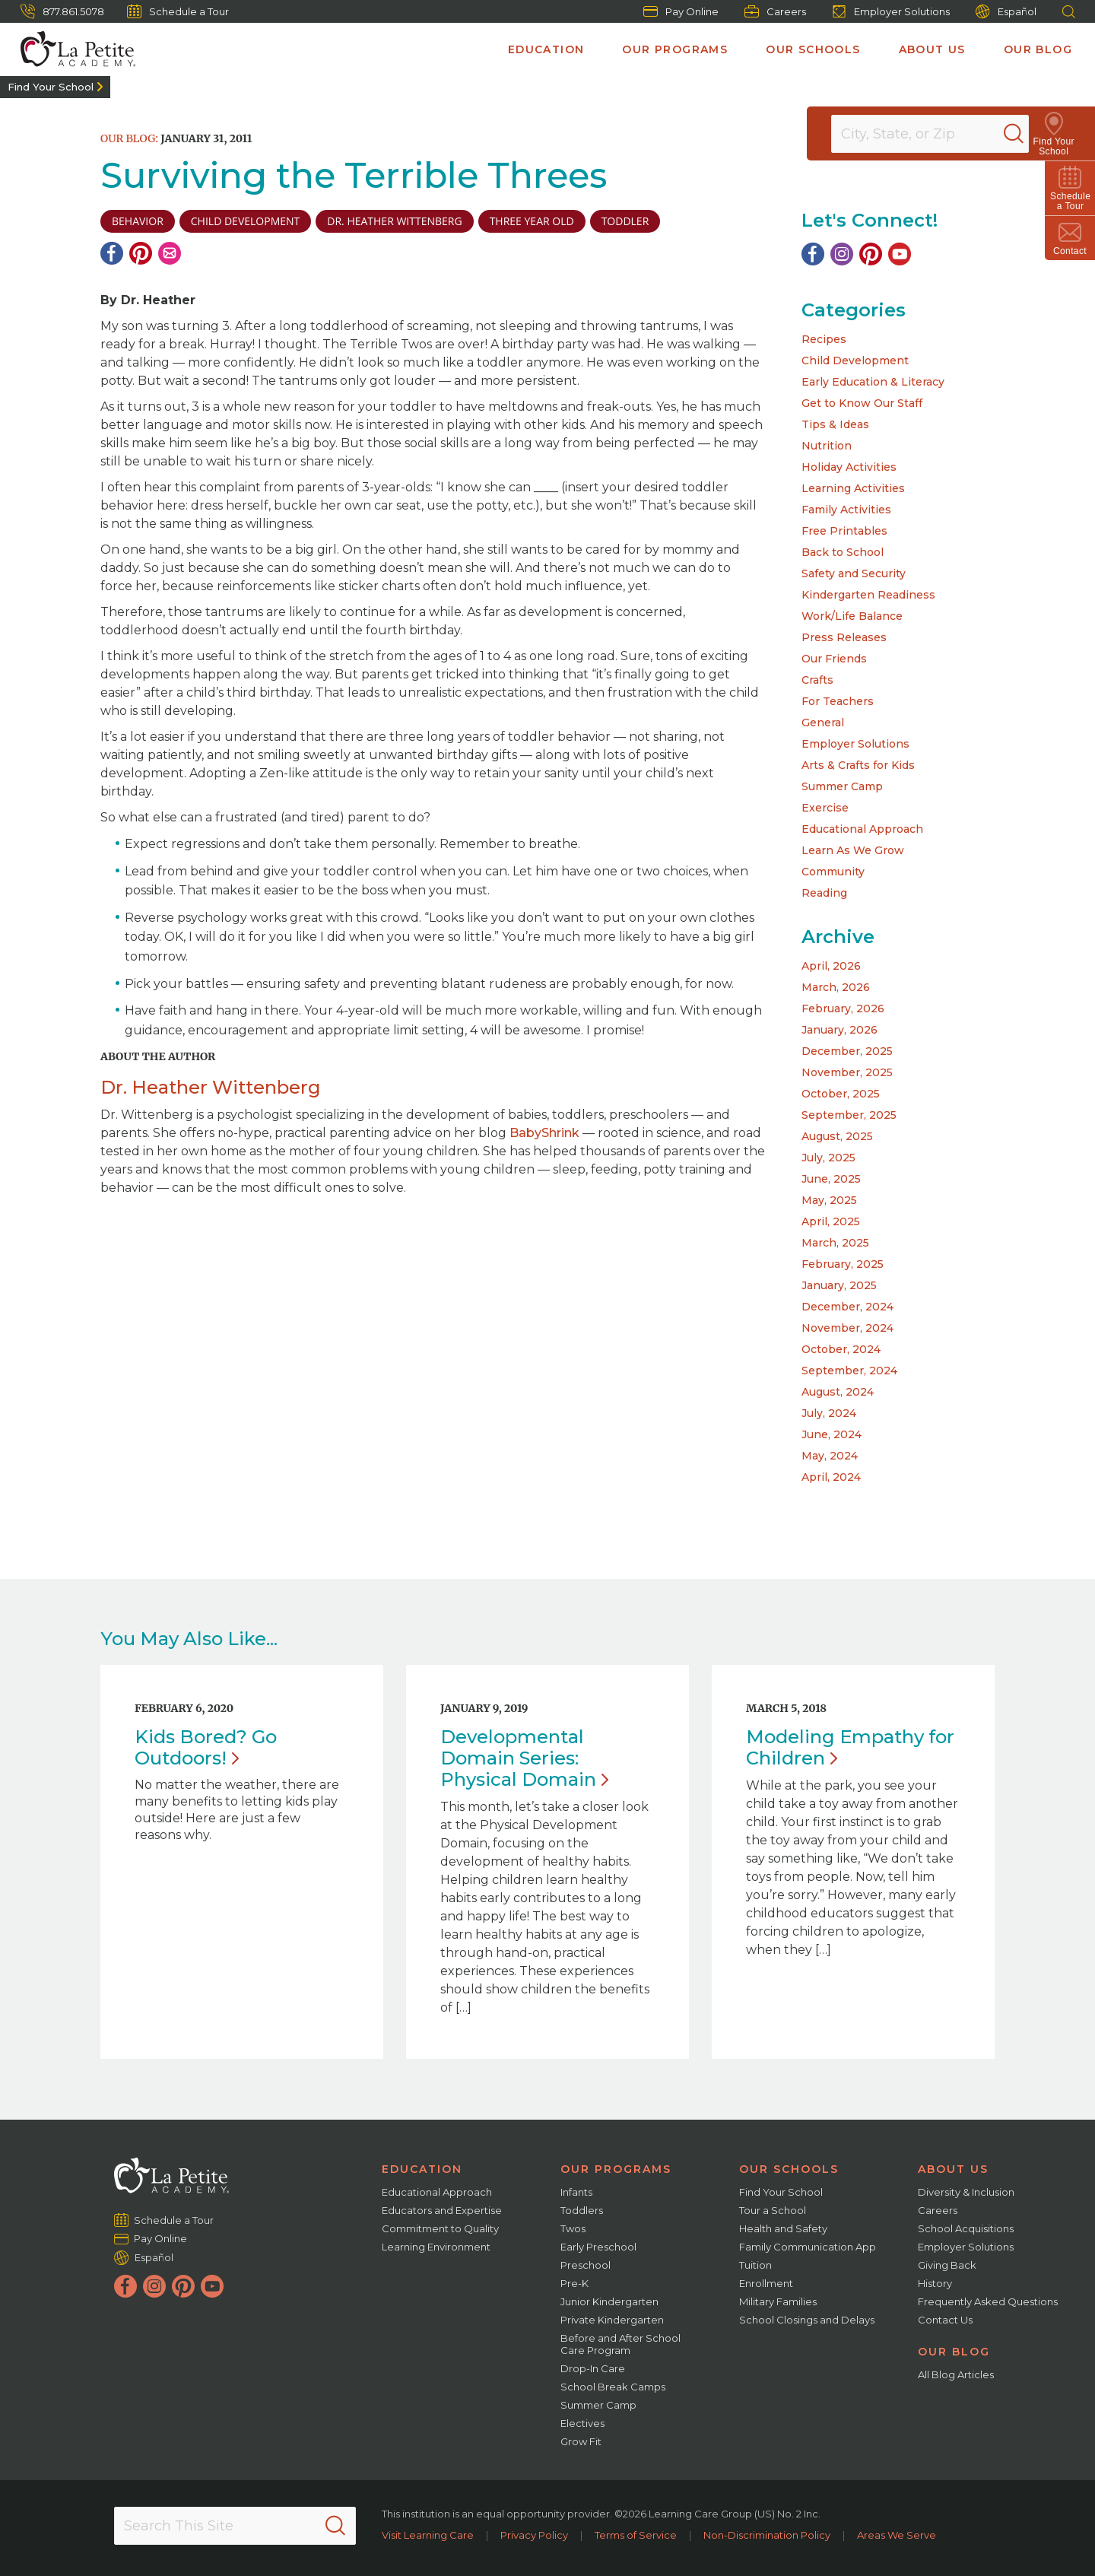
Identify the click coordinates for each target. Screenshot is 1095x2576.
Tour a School (772, 2210)
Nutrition (826, 446)
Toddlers (581, 2210)
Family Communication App (807, 2247)
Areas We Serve (896, 2535)
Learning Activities (853, 488)
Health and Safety (783, 2228)
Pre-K (574, 2283)
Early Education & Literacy (872, 382)
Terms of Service (636, 2535)
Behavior (137, 221)
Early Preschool (598, 2247)
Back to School (842, 552)
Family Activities (846, 509)
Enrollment (766, 2283)
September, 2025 (849, 1115)
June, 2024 (831, 1434)
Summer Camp (842, 786)
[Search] (1029, 134)
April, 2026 (831, 966)
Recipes (823, 339)
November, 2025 (847, 1072)
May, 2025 (829, 1200)
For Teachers (837, 701)
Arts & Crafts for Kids (858, 765)
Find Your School (51, 87)
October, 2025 (840, 1094)
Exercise (825, 808)
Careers (775, 11)
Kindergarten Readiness (868, 595)
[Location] (940, 134)
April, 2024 (831, 1477)
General (822, 722)
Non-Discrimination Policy (766, 2535)
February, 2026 (842, 1008)
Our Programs (675, 49)
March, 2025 (835, 1243)
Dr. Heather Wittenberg (394, 221)
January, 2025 (839, 1285)
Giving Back (947, 2265)
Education (546, 49)
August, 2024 (837, 1392)
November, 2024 (847, 1328)
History (935, 2283)
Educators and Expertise (442, 2210)
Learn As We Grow (852, 850)
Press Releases (844, 637)
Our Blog (1038, 49)
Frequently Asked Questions (988, 2301)
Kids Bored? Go (206, 1747)
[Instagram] (841, 254)
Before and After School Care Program (620, 2344)
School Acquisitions (966, 2228)
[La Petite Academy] (71, 49)
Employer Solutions (891, 11)
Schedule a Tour (178, 11)
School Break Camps (612, 2387)
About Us (932, 49)
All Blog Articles (956, 2374)
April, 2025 (830, 1221)
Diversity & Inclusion (966, 2192)
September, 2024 (849, 1370)
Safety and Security (853, 573)
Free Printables (844, 531)
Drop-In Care (592, 2368)
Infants (576, 2192)
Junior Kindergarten (609, 2301)
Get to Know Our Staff (861, 403)
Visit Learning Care (428, 2535)
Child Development (855, 360)
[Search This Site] (235, 2526)
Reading (824, 893)
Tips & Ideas (835, 424)
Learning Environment (436, 2247)
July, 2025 (828, 1157)
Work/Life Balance (852, 616)
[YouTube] (899, 254)
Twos (573, 2228)
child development (245, 221)
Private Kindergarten (612, 2320)
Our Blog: (129, 138)
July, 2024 (828, 1413)
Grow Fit (580, 2441)
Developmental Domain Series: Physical (524, 1758)
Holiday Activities (849, 467)
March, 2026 (835, 987)
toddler (625, 221)
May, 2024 (829, 1456)
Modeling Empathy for (850, 1747)
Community (833, 871)
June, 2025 (831, 1179)
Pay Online (681, 11)
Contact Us (945, 2320)
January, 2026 (839, 1030)
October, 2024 (841, 1349)
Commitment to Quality (440, 2228)
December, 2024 (847, 1306)
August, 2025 (837, 1136)
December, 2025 (847, 1051)
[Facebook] (111, 253)
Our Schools (813, 49)
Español (1006, 12)
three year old (532, 221)
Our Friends (834, 658)
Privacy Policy (534, 2535)
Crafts (817, 680)
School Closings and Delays (806, 2320)
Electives (582, 2423)
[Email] (169, 253)
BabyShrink (544, 1133)
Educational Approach (862, 829)
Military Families (778, 2301)
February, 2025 (842, 1264)
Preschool (585, 2265)
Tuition (755, 2265)
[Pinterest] (140, 253)
